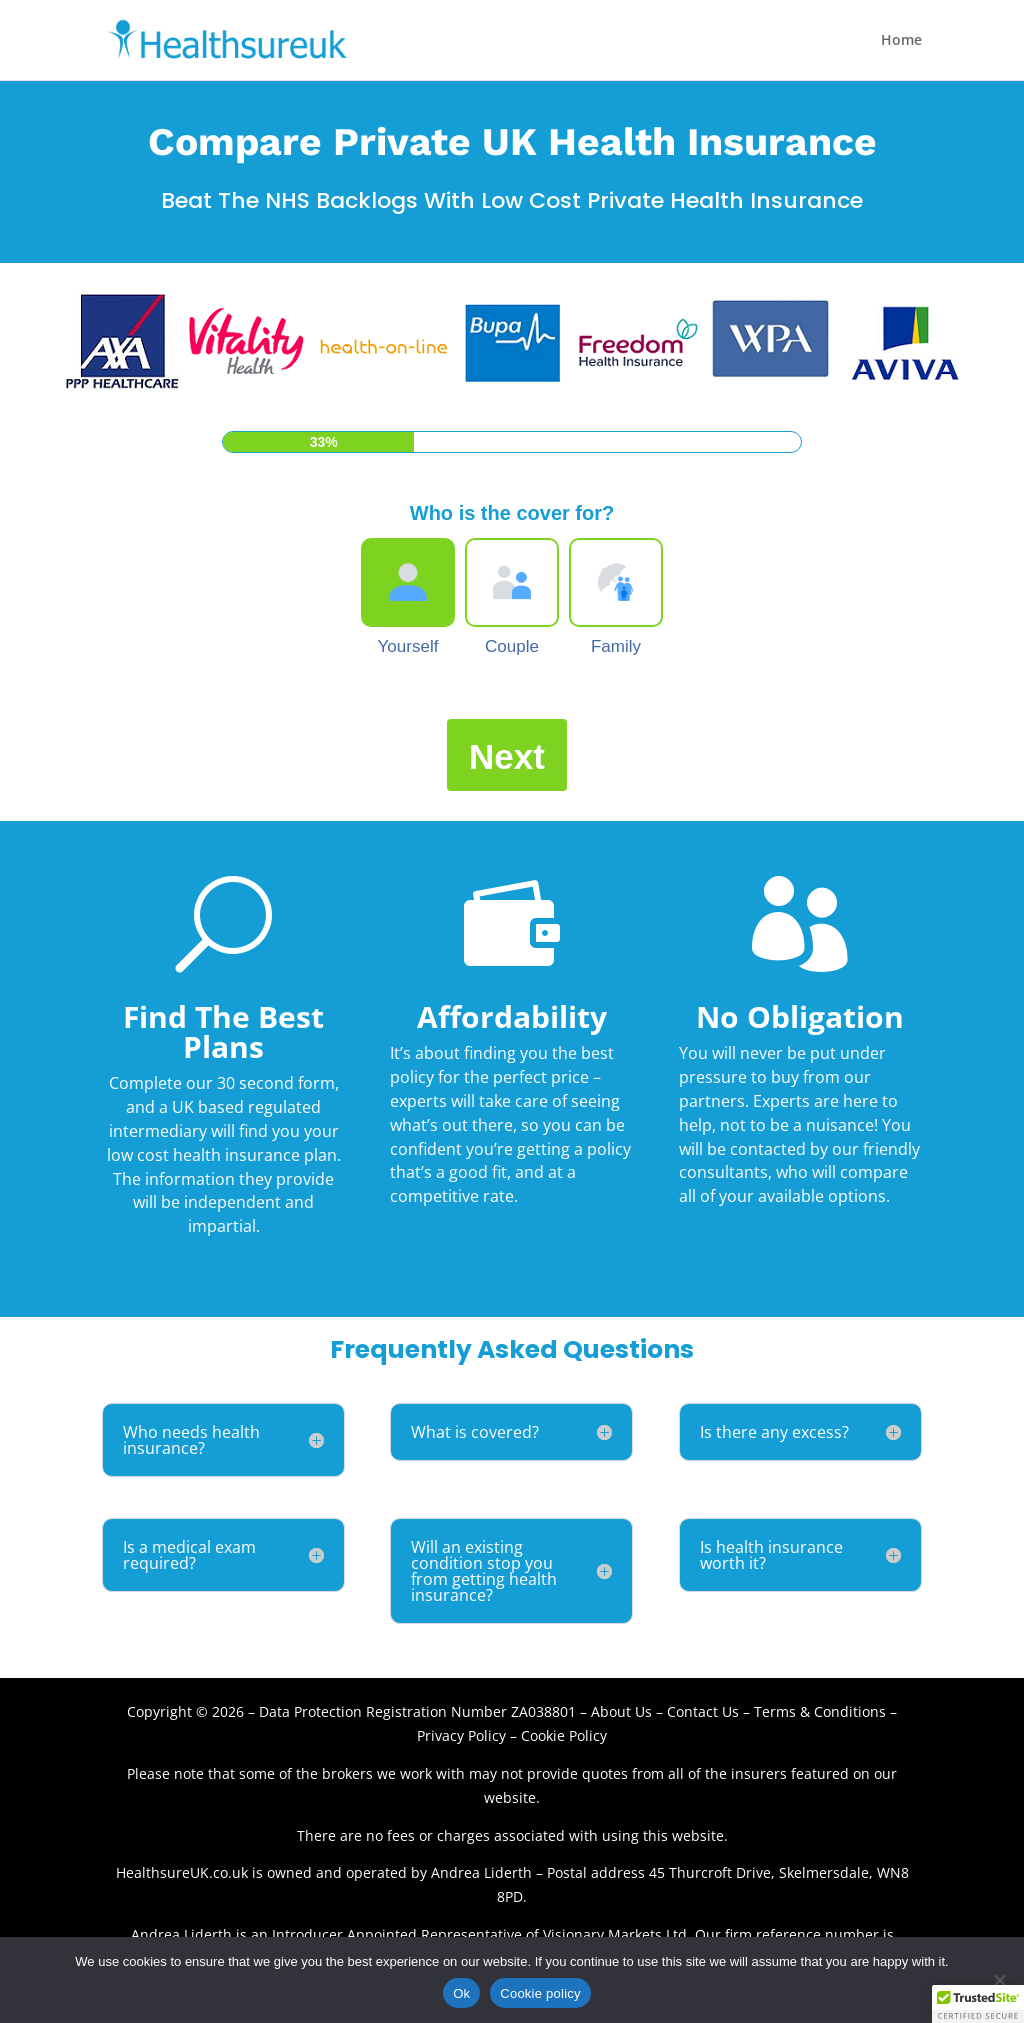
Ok (461, 1993)
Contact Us (705, 1711)
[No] (999, 1980)
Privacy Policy (461, 1735)
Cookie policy (540, 1993)
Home (901, 41)
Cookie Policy (564, 1735)
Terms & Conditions (820, 1711)
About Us (621, 1711)
